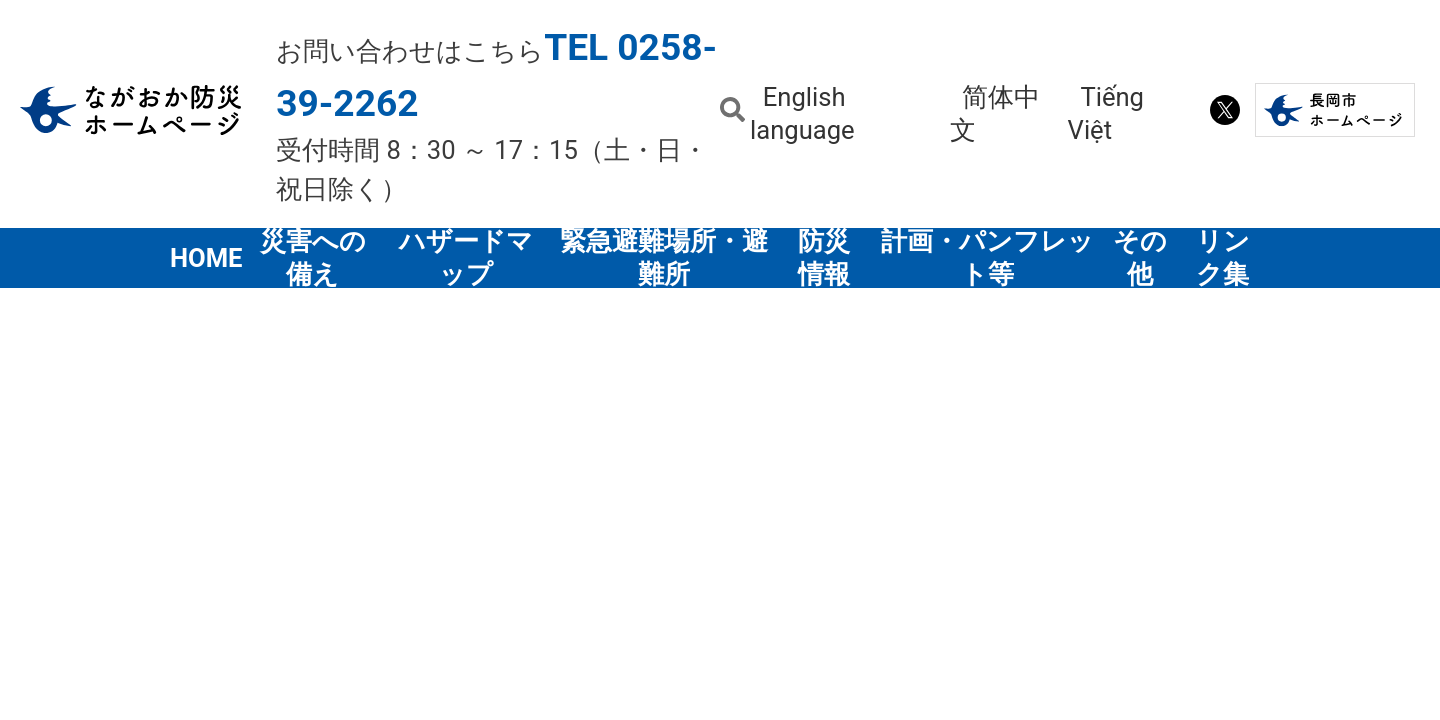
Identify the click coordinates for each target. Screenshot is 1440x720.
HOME (207, 258)
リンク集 (1223, 258)
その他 (1140, 258)
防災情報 (824, 258)
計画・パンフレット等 (987, 258)
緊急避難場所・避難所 (664, 258)
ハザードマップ (466, 258)
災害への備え (313, 258)
